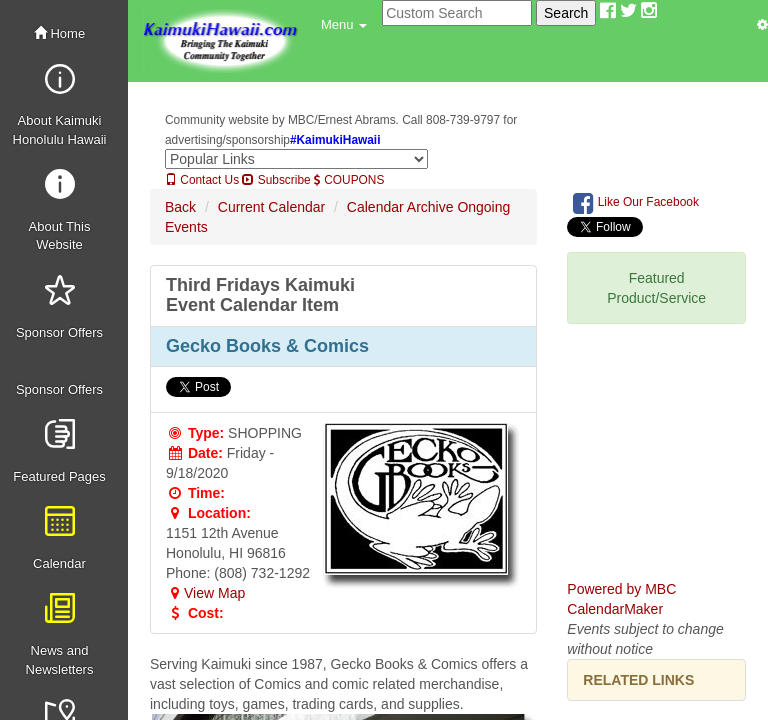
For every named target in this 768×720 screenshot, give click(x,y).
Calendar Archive (400, 207)
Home (59, 33)
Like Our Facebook (636, 203)
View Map (205, 593)
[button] (344, 25)
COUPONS (349, 180)
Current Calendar (271, 207)
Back (180, 207)
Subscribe (276, 180)
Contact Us (202, 180)
